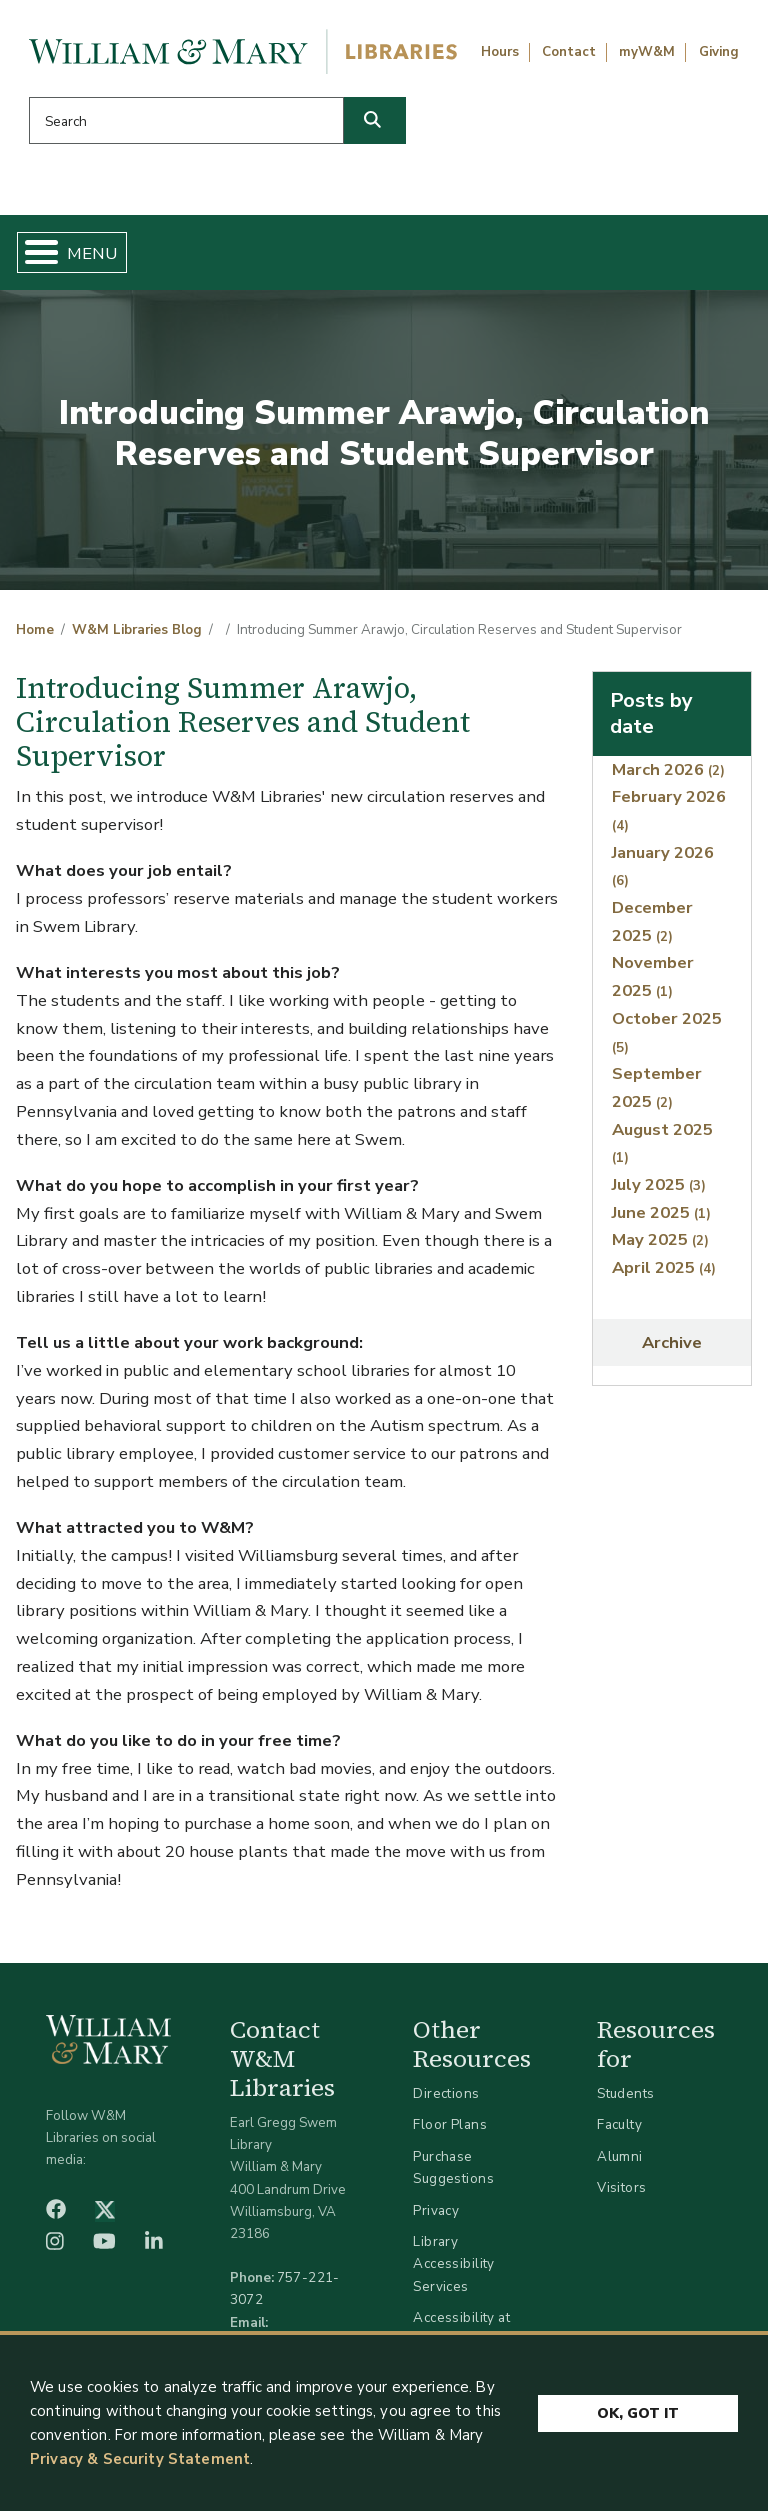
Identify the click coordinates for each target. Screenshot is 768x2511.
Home (35, 630)
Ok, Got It (638, 2414)
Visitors (621, 2187)
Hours (500, 52)
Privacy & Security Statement (140, 2459)
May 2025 (660, 1239)
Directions (446, 2093)
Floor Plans (450, 2124)
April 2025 (664, 1267)
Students (625, 2093)
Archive (672, 1342)
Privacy (436, 2210)
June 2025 (661, 1212)
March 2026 (668, 769)
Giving (719, 52)
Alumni (620, 2156)
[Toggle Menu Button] (33, 252)
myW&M (647, 52)
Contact (569, 52)
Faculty (619, 2124)
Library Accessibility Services (453, 2263)
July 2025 (659, 1184)
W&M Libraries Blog (137, 630)
